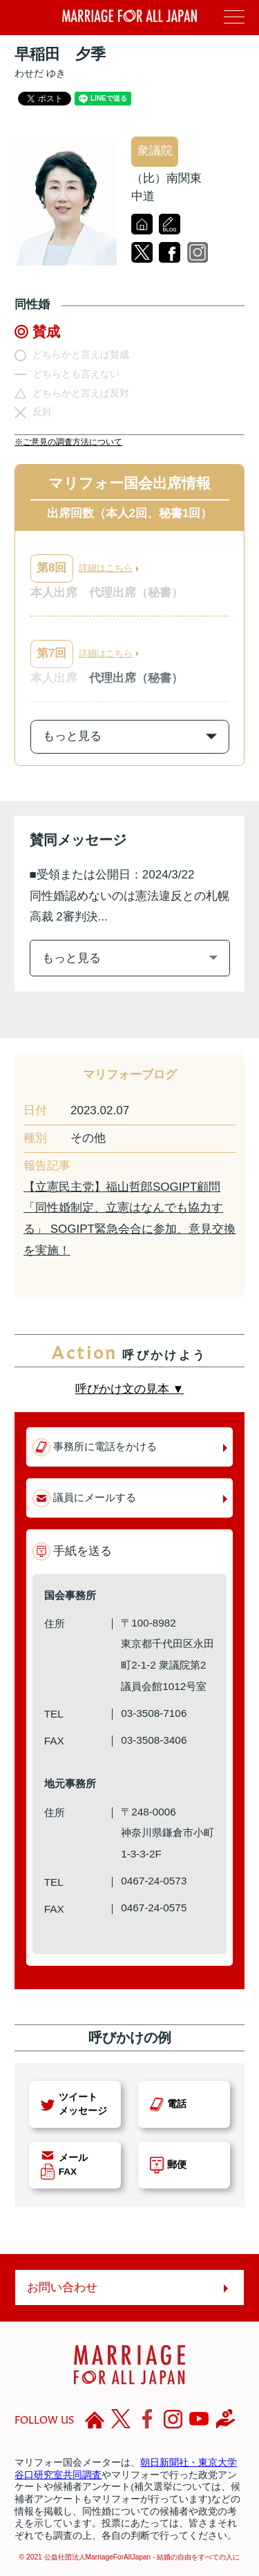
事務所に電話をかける (105, 1446)
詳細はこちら (106, 568)
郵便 (176, 2165)
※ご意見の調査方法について (68, 442)
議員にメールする (94, 1497)
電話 (176, 2104)
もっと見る (71, 958)
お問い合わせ (62, 2287)
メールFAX (73, 2165)
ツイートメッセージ (83, 2104)
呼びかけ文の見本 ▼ (129, 1389)
